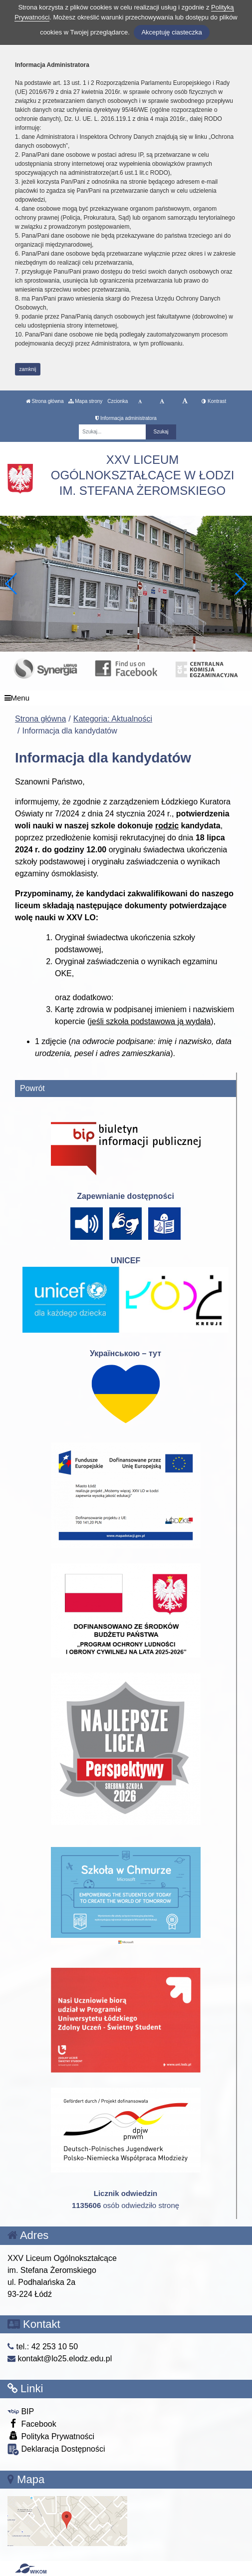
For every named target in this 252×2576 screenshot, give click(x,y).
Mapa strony (85, 401)
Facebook (31, 2423)
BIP (20, 2411)
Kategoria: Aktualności (112, 719)
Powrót (32, 1088)
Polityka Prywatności (50, 2436)
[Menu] (126, 698)
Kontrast (214, 401)
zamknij (27, 369)
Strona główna (45, 401)
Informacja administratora (126, 418)
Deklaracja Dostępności (56, 2449)
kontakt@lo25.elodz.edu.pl (59, 2358)
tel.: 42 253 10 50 (42, 2346)
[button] (240, 584)
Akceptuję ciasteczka (171, 32)
